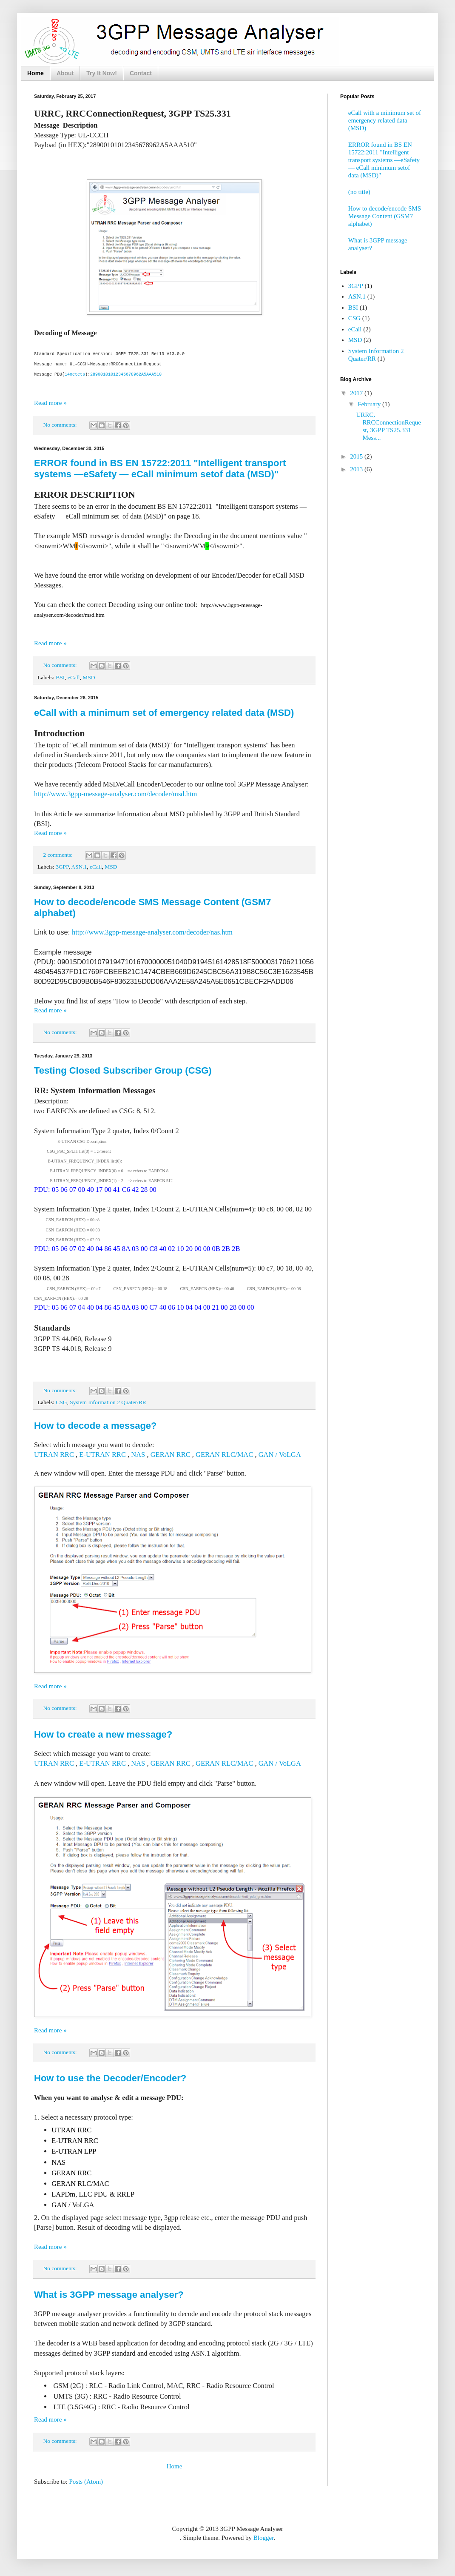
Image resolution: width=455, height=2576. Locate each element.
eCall (74, 677)
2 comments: (58, 854)
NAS (138, 1454)
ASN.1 (79, 866)
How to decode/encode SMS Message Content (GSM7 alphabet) (384, 216)
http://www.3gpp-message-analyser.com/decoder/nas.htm (152, 932)
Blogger (263, 2537)
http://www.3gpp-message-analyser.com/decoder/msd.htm (115, 793)
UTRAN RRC (54, 1454)
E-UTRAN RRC (102, 1454)
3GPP (62, 866)
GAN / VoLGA (280, 1454)
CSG (61, 1402)
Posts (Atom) (86, 2481)
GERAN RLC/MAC (224, 1454)
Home (35, 73)
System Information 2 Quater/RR (108, 1402)
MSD (88, 677)
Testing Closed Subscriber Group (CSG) (123, 1070)
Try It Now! (101, 73)
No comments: (61, 424)
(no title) (359, 191)
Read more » (50, 402)
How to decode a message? (95, 1425)
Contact (141, 73)
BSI (60, 677)
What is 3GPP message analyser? (109, 2294)
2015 (357, 456)
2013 (357, 469)
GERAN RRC (171, 1454)
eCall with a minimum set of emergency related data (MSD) (164, 712)
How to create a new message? (103, 1734)
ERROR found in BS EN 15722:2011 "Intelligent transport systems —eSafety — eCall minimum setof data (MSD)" (160, 468)
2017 (357, 393)
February (370, 404)
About (65, 73)
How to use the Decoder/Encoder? (110, 2077)
